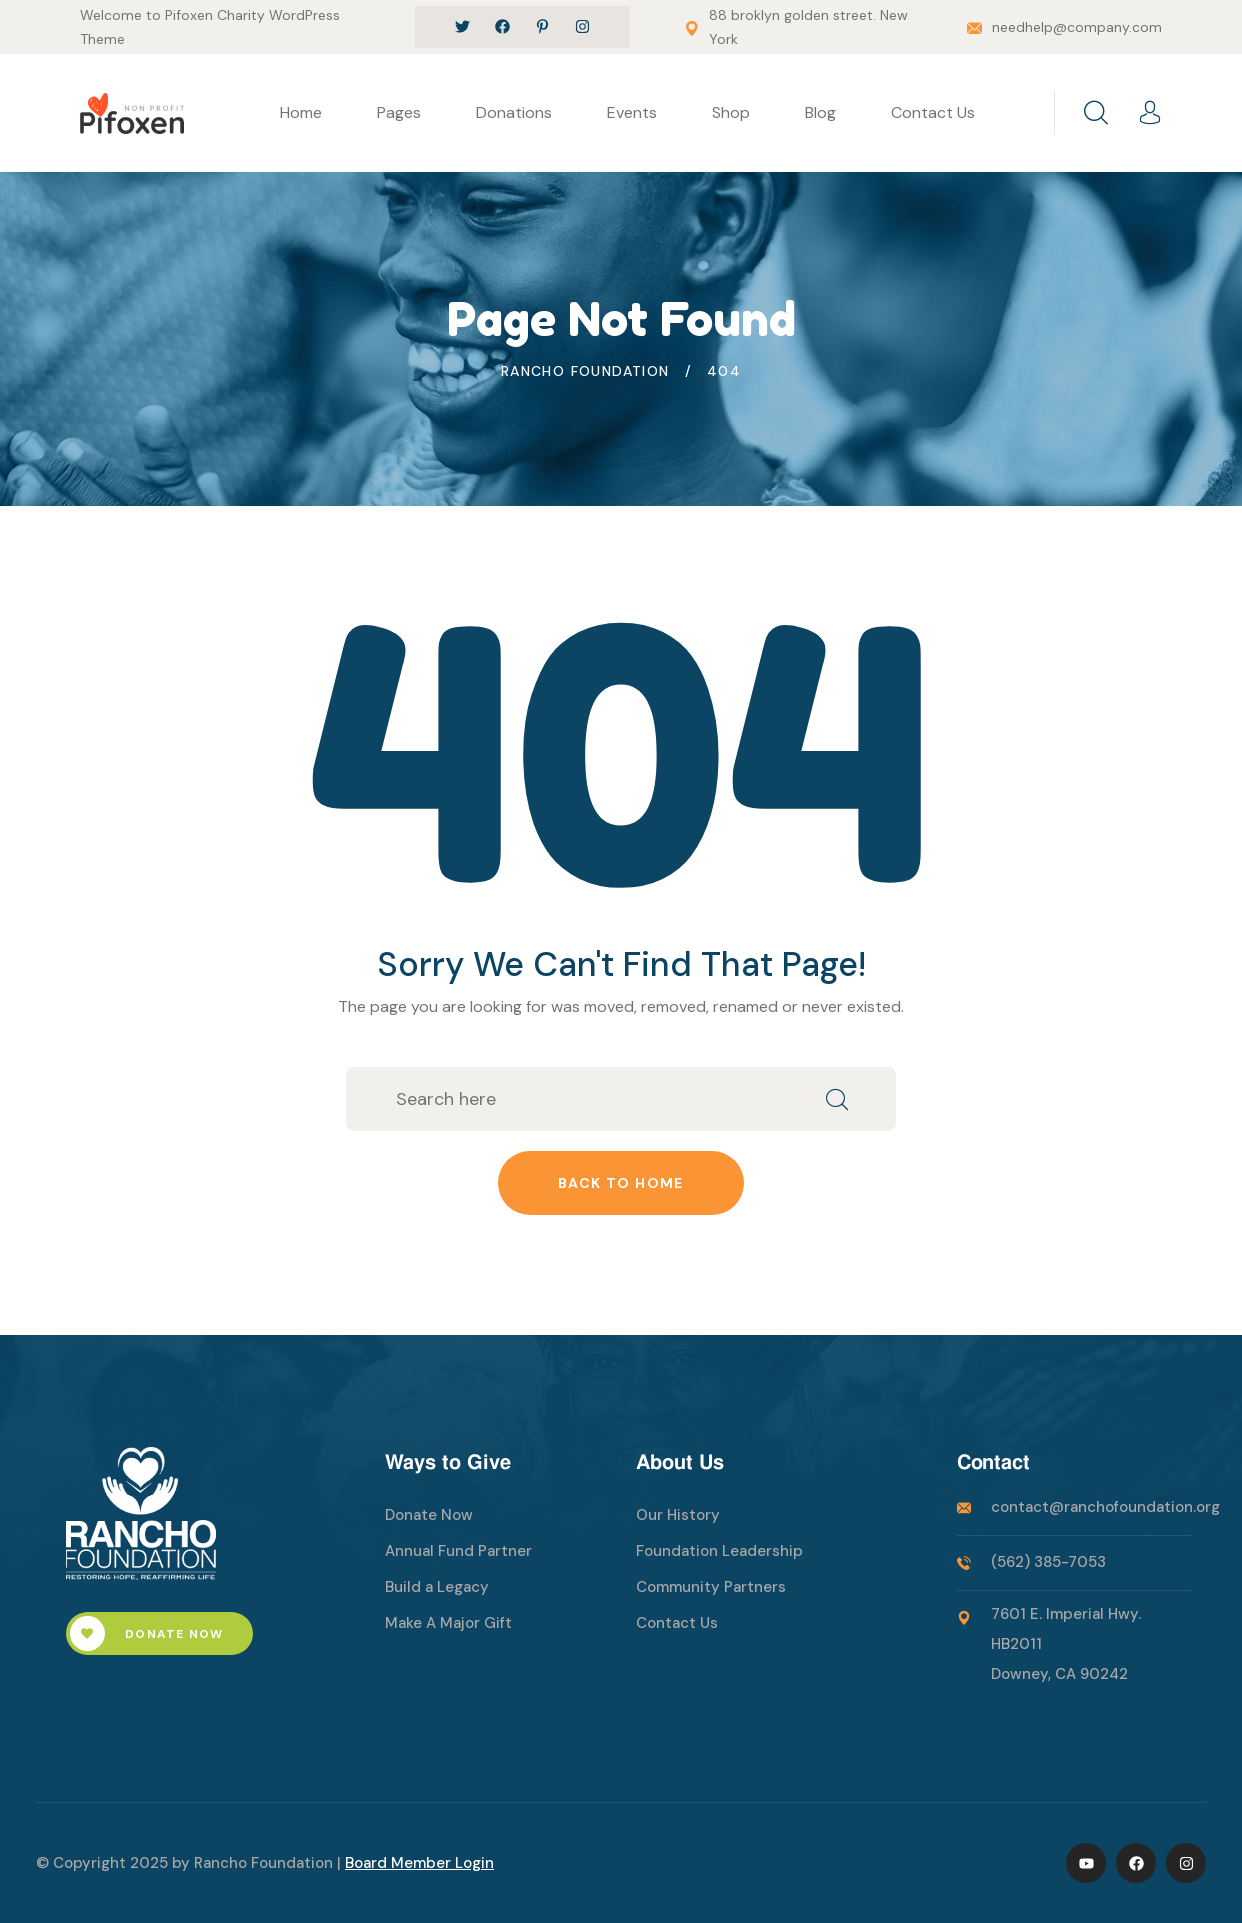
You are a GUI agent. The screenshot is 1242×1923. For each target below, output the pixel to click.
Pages (399, 112)
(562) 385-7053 (1048, 1562)
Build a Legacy (437, 1587)
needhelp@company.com (1077, 27)
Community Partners (711, 1587)
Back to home (621, 1183)
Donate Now (146, 1633)
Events (632, 112)
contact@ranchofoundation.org (1105, 1507)
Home (301, 112)
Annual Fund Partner (458, 1551)
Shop (731, 112)
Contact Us (933, 112)
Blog (820, 112)
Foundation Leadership (719, 1551)
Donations (514, 112)
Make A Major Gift (448, 1623)
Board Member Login (419, 1863)
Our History (678, 1515)
